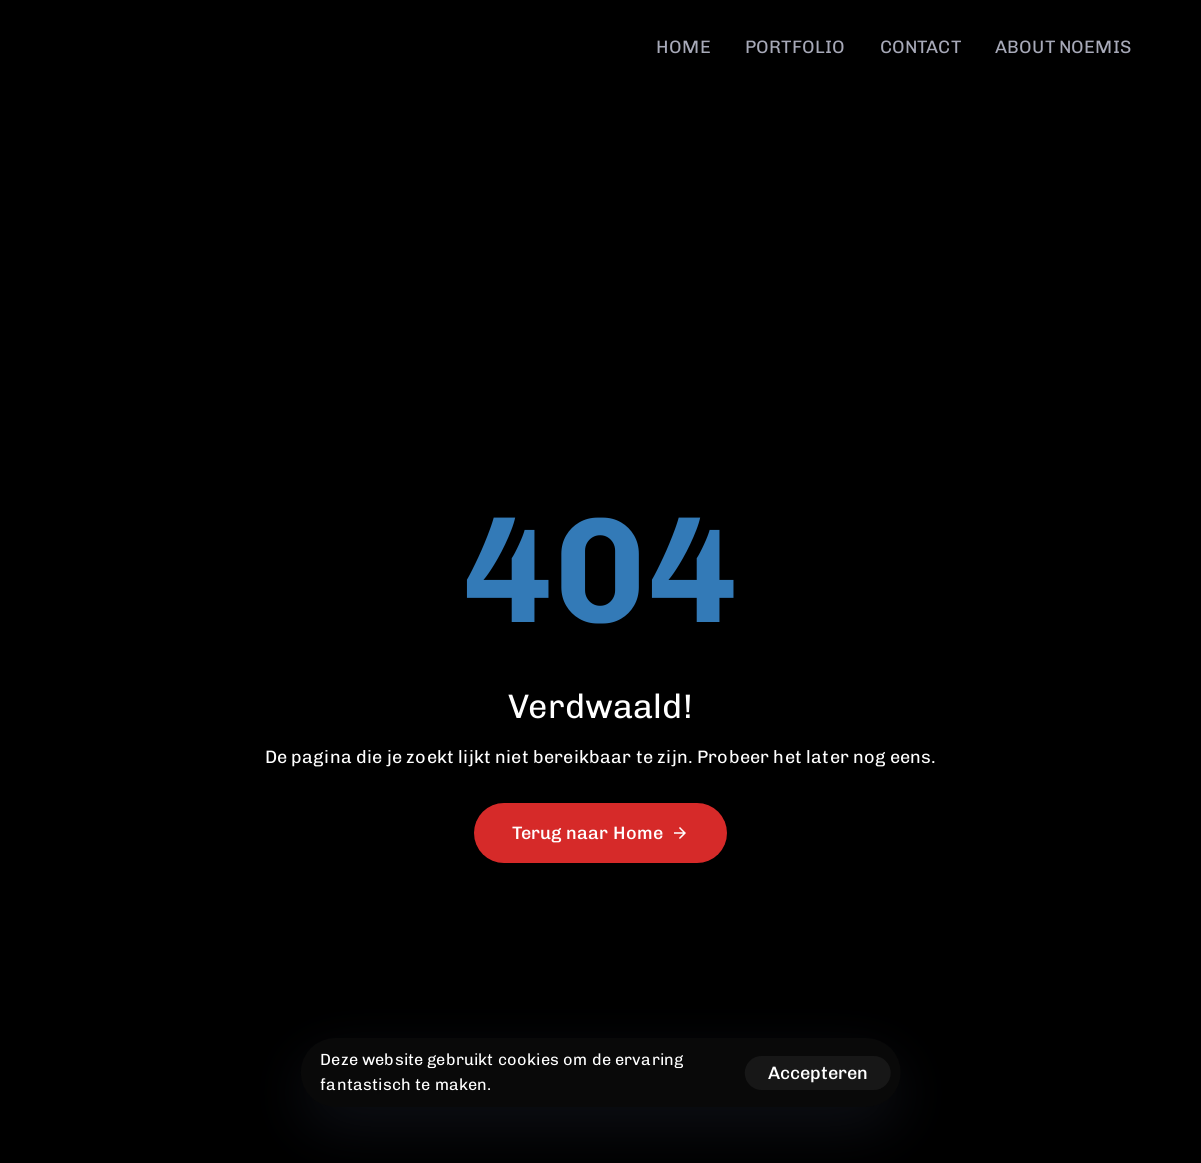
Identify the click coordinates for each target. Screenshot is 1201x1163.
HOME (683, 47)
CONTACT (920, 47)
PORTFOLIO (795, 47)
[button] (1173, 36)
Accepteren (818, 1073)
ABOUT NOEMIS (1063, 47)
